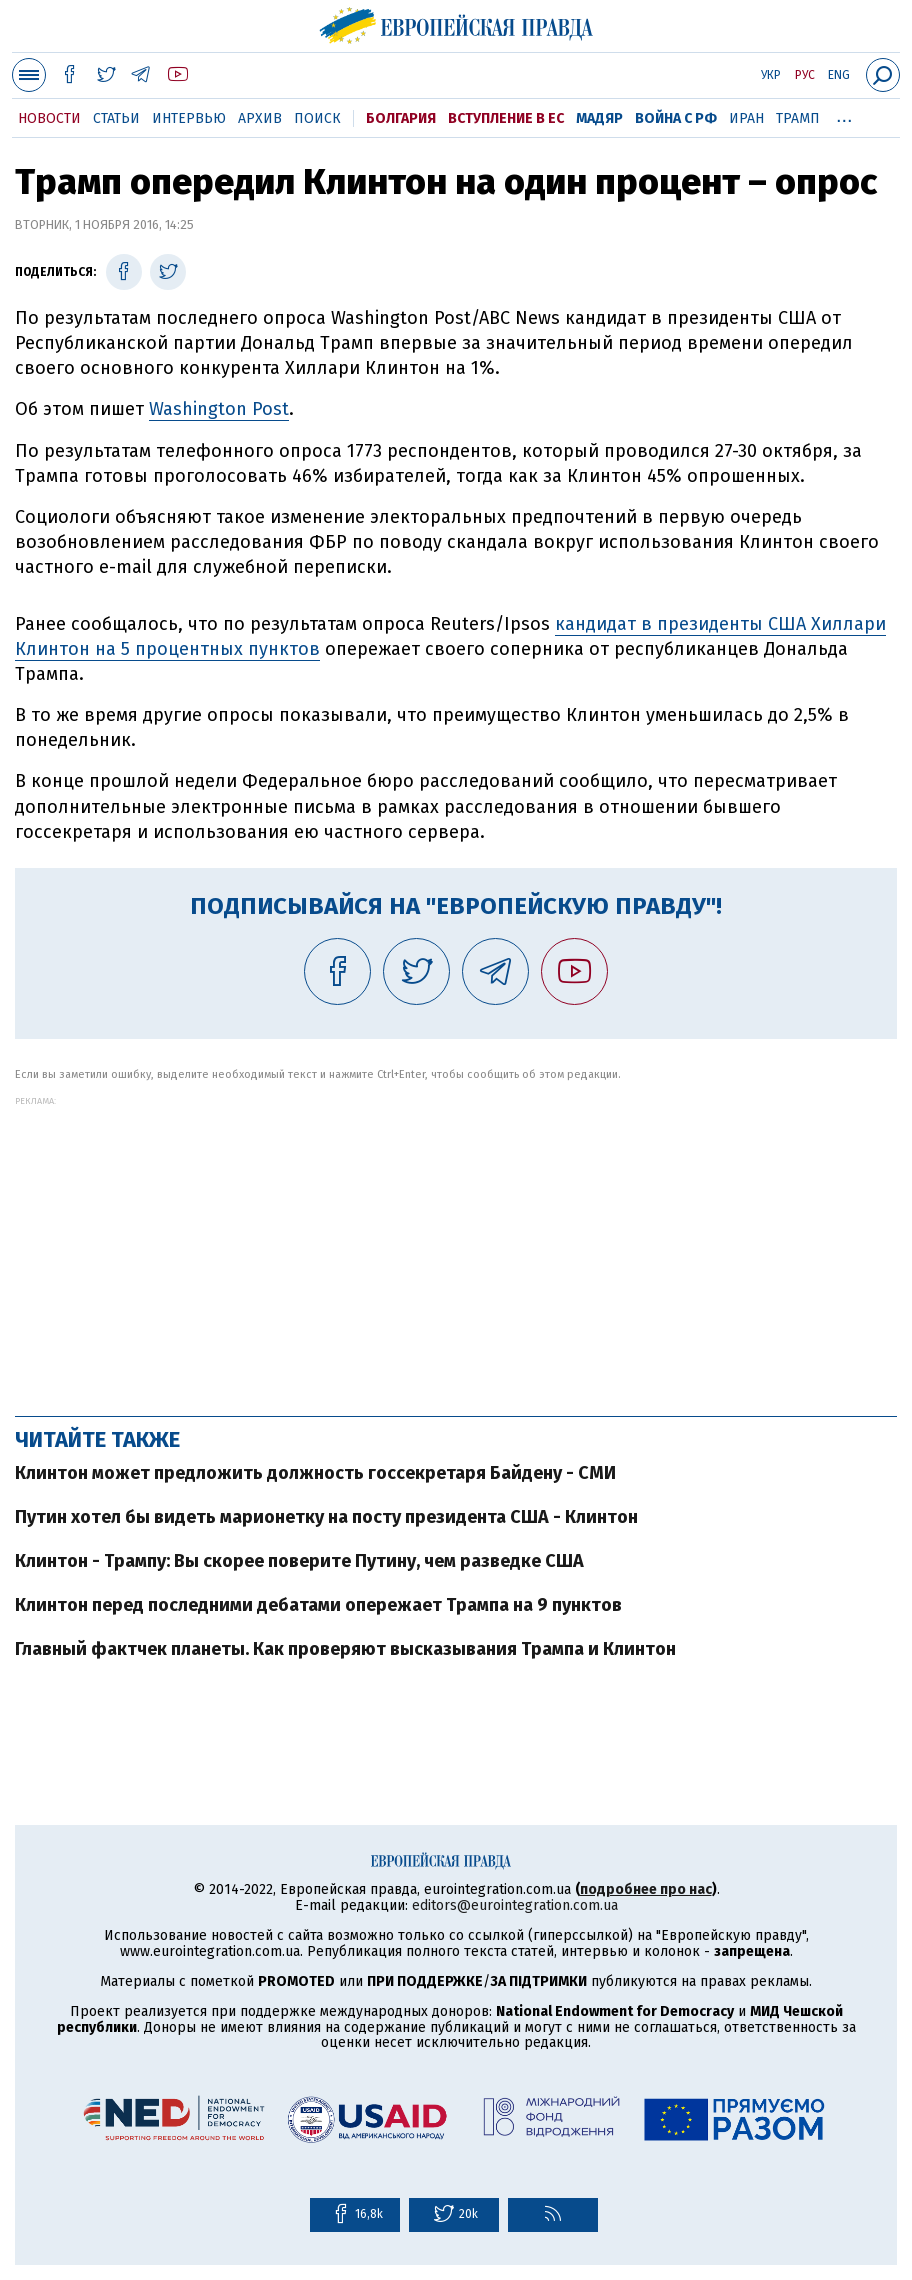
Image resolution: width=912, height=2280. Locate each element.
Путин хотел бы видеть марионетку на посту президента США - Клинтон (326, 1517)
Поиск (317, 118)
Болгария (401, 118)
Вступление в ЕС (506, 118)
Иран (746, 118)
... (844, 115)
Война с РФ (676, 118)
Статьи (116, 118)
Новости (49, 118)
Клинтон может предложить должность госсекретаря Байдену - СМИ (315, 1473)
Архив (260, 118)
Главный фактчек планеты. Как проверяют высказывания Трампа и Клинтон (345, 1649)
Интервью (189, 118)
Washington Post (219, 409)
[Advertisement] (456, 1246)
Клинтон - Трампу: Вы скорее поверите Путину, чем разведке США (299, 1561)
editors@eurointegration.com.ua (515, 1905)
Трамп (798, 118)
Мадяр (599, 118)
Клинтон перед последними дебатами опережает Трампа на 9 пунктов (318, 1605)
